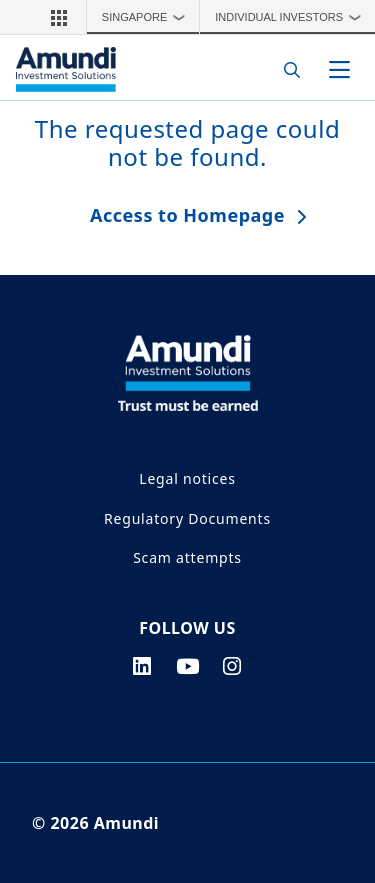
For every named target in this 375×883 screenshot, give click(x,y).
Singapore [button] (148, 17)
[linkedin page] (142, 666)
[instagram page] (232, 666)
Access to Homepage (187, 215)
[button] (59, 17)
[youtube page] (188, 666)
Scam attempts (187, 557)
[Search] (286, 69)
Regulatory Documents (187, 518)
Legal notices (187, 478)
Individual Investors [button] (292, 17)
